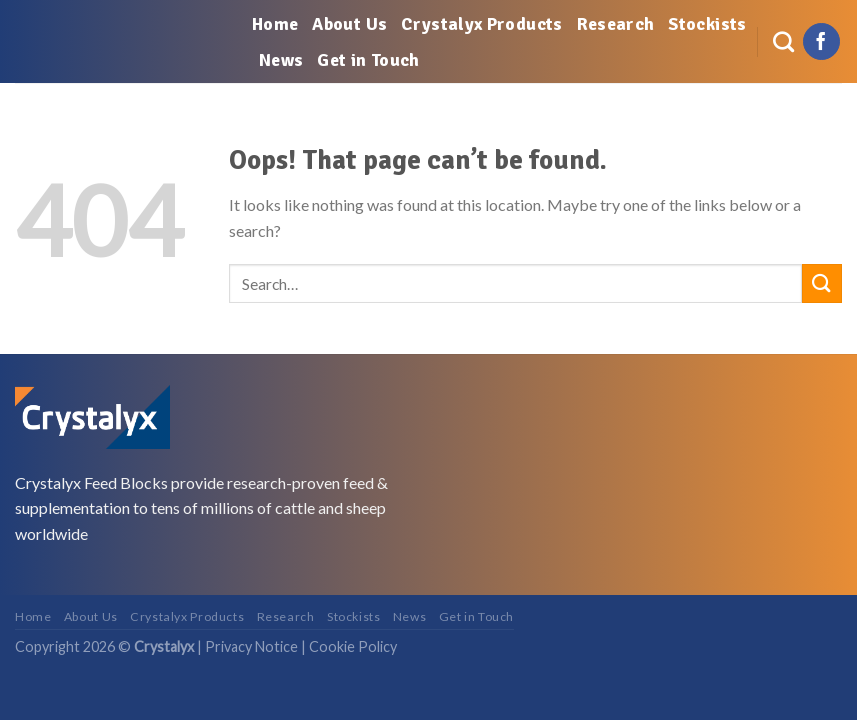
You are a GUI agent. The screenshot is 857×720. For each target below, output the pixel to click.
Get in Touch (368, 60)
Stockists (707, 24)
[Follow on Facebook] (821, 42)
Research (616, 24)
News (281, 60)
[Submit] (822, 283)
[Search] (783, 41)
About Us (349, 24)
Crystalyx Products (481, 24)
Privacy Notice (251, 646)
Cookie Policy (353, 646)
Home (275, 24)
